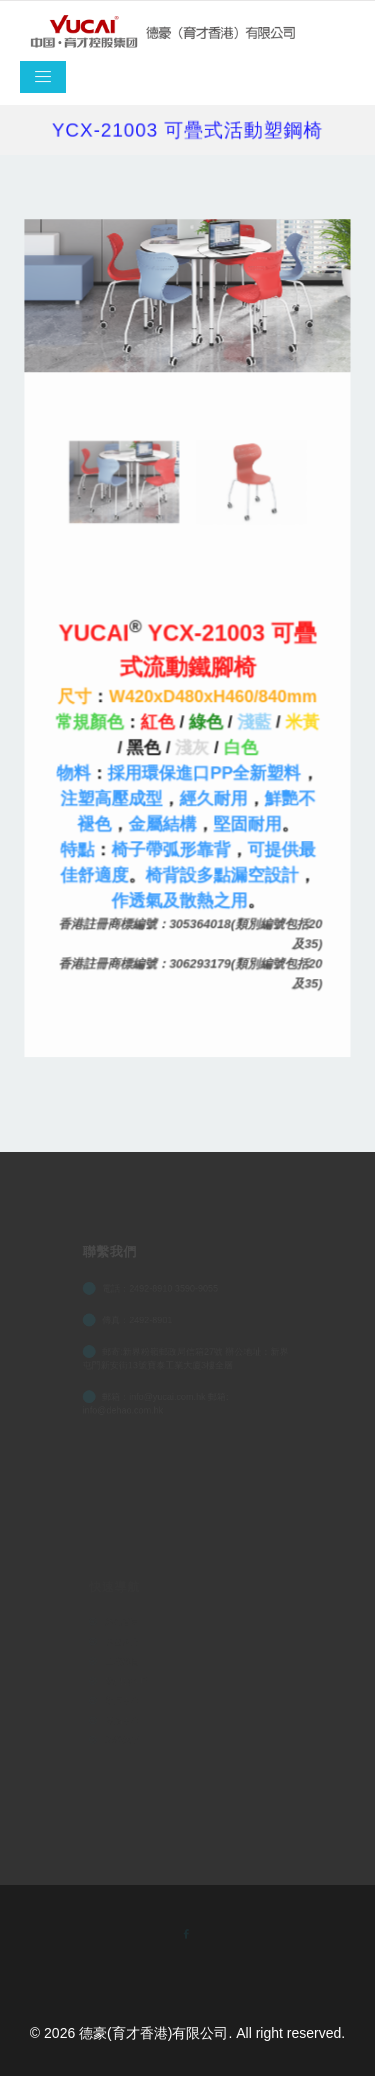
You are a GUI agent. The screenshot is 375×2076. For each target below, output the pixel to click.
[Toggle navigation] (43, 77)
